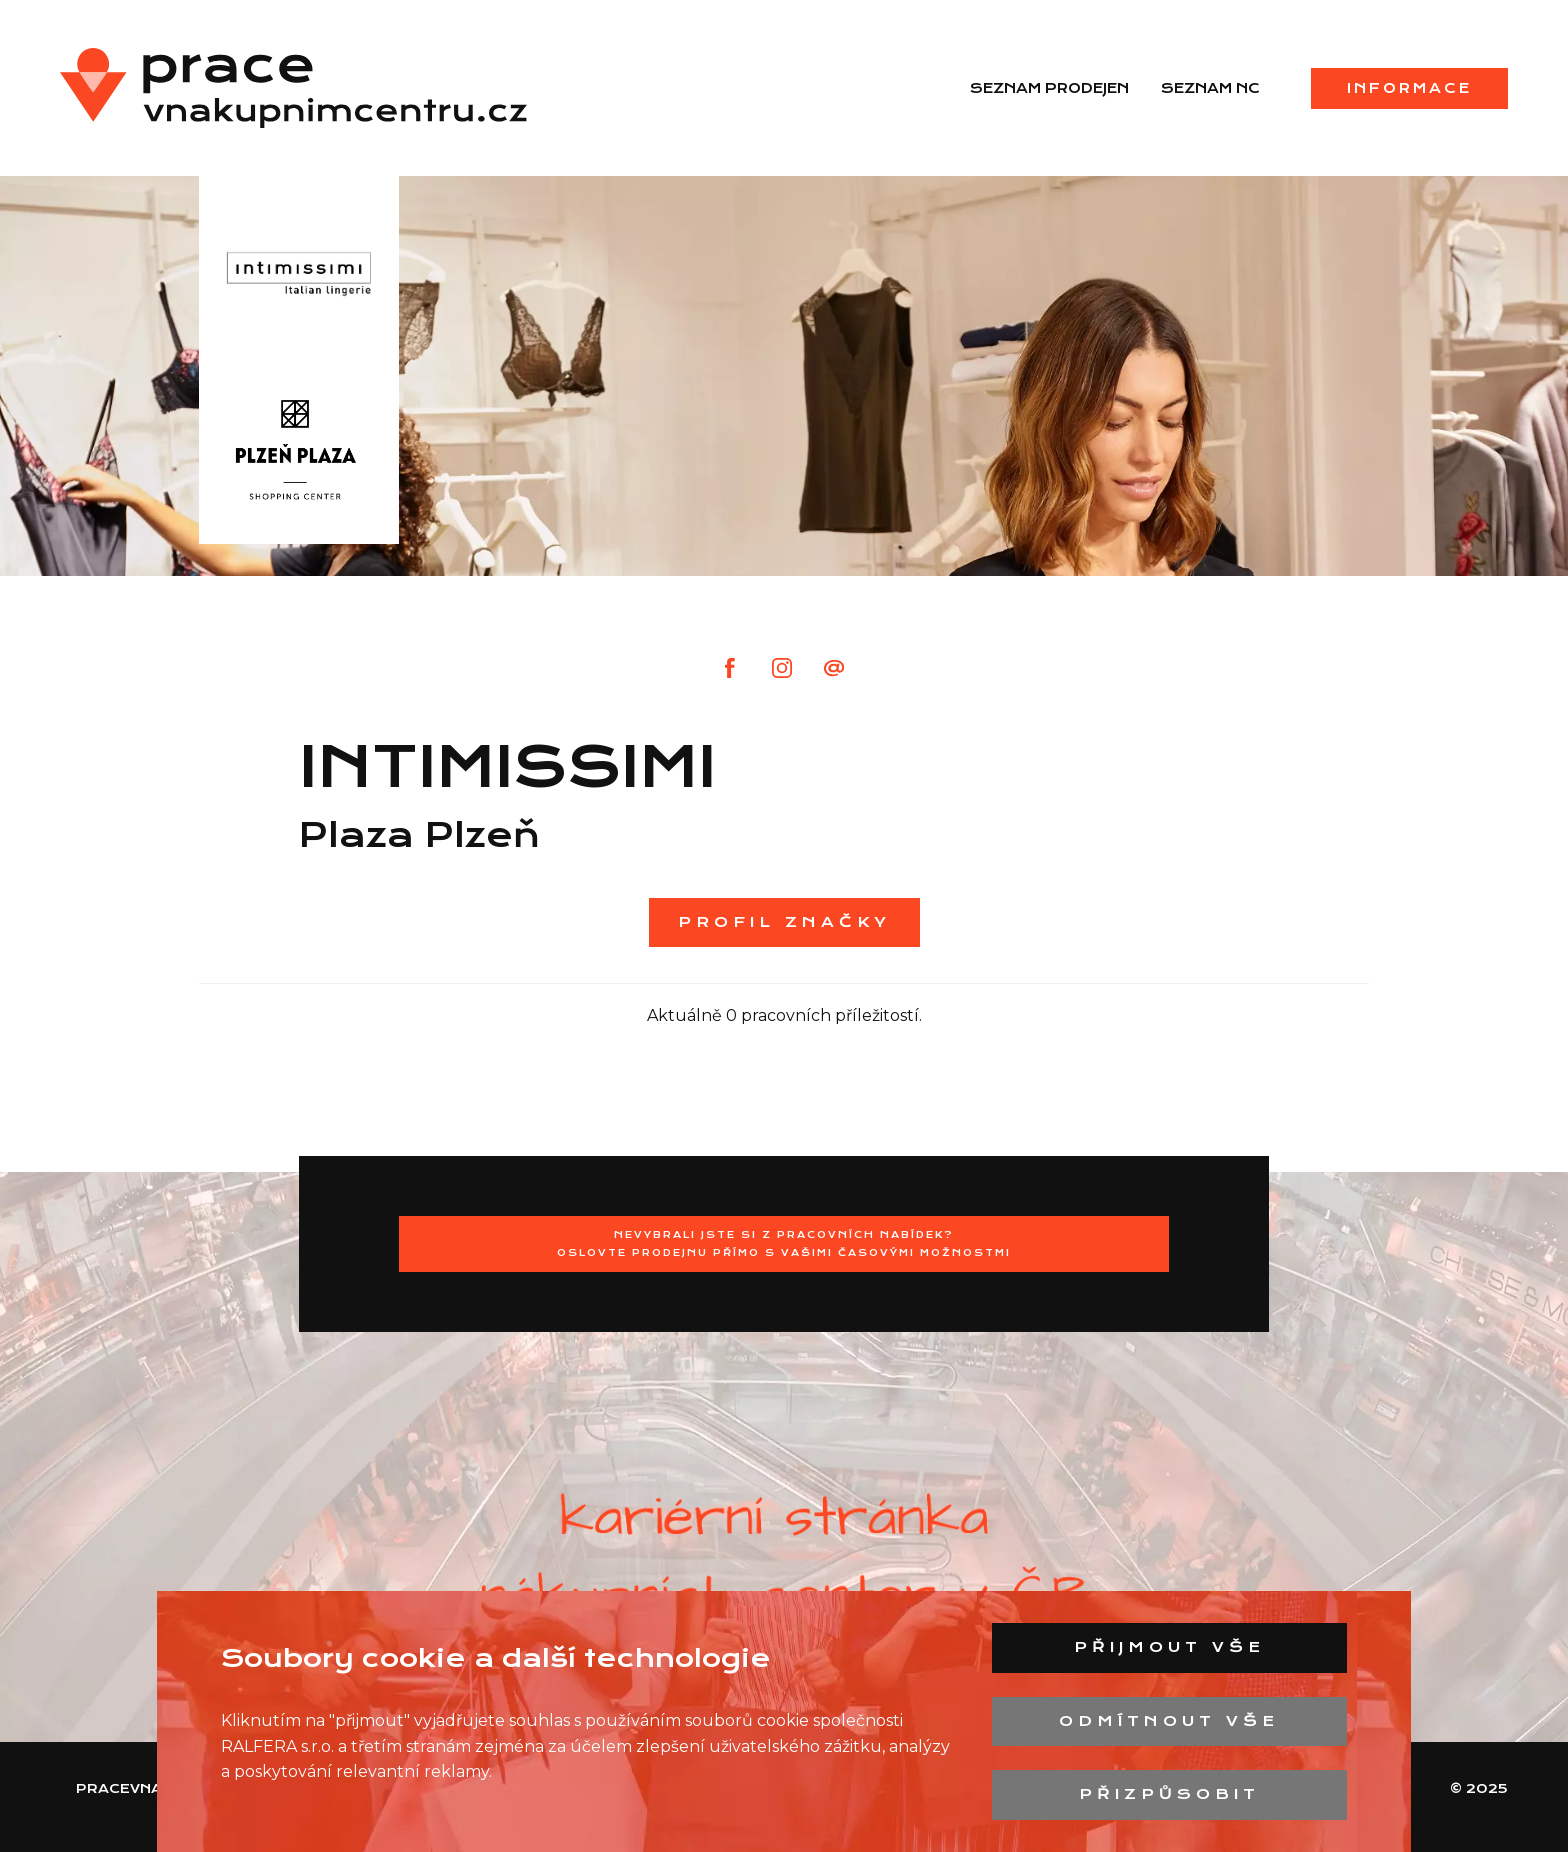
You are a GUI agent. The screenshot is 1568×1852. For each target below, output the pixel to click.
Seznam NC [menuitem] (1210, 88)
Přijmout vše (1169, 1647)
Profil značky (784, 922)
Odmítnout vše (1169, 1721)
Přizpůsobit (1169, 1794)
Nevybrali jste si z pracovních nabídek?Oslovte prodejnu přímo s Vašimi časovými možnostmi (784, 1243)
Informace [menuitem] (1409, 88)
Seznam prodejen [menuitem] (1049, 88)
